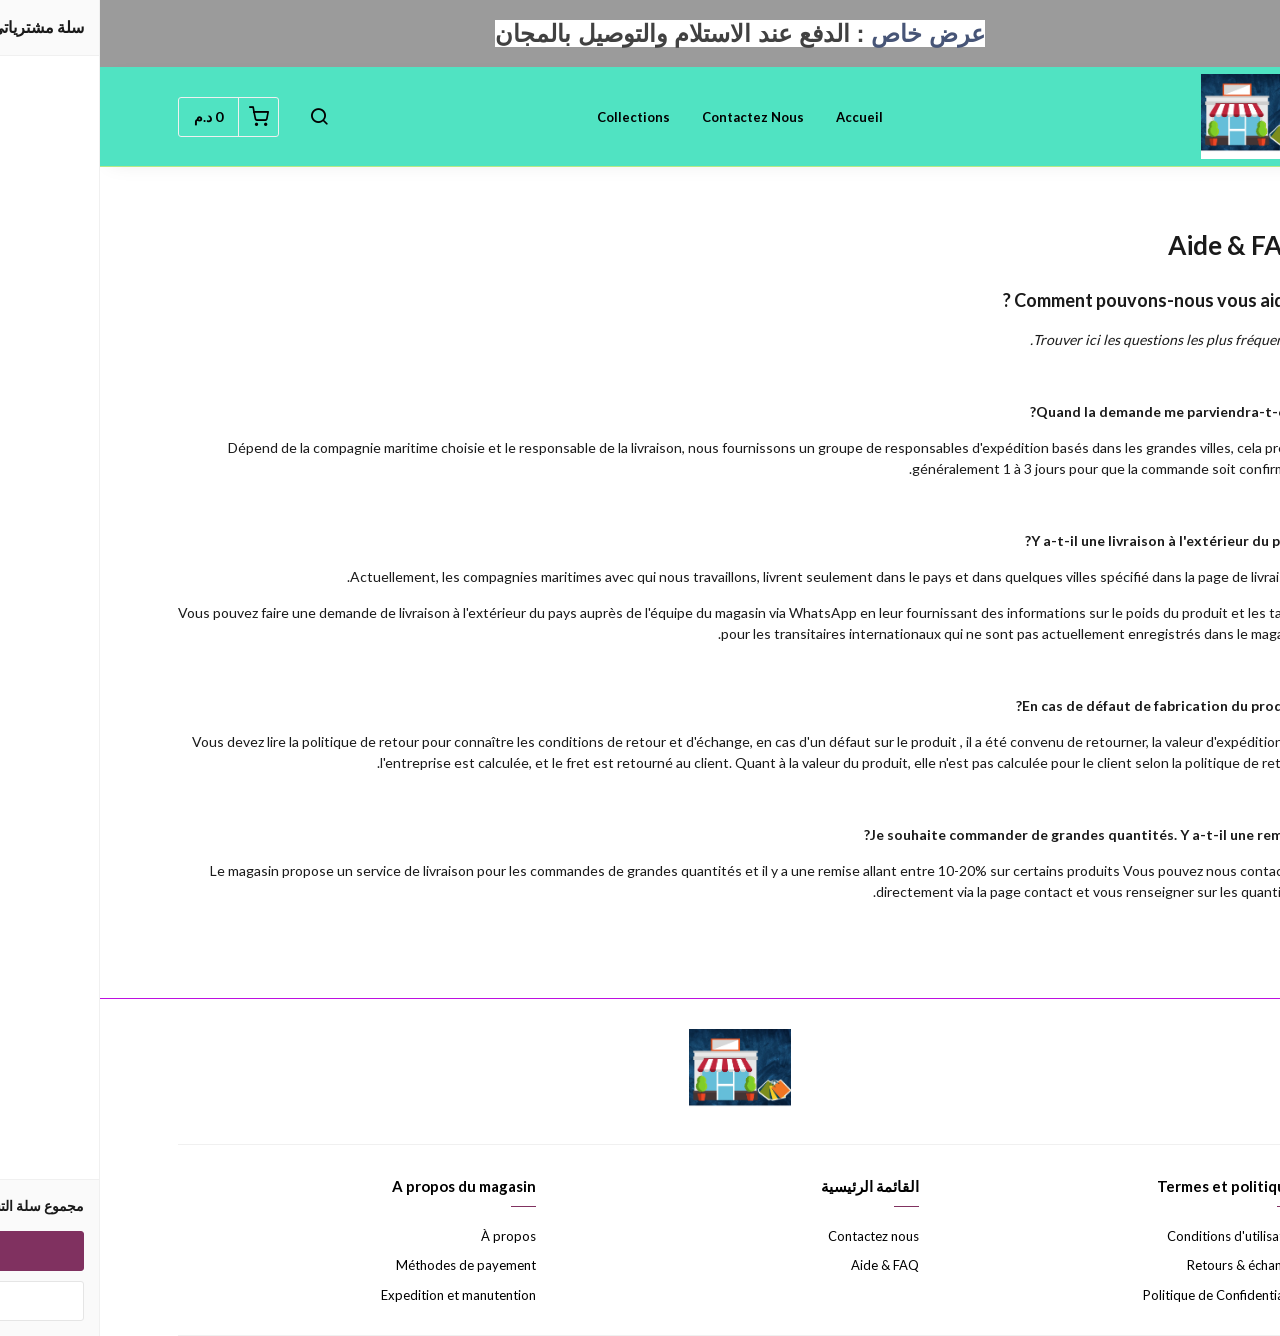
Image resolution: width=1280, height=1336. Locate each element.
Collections (533, 117)
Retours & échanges (1144, 1265)
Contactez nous (653, 117)
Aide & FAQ (785, 1265)
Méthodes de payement (366, 1265)
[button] (219, 117)
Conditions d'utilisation (1134, 1236)
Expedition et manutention (358, 1295)
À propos (408, 1236)
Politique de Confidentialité (1122, 1295)
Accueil (759, 117)
